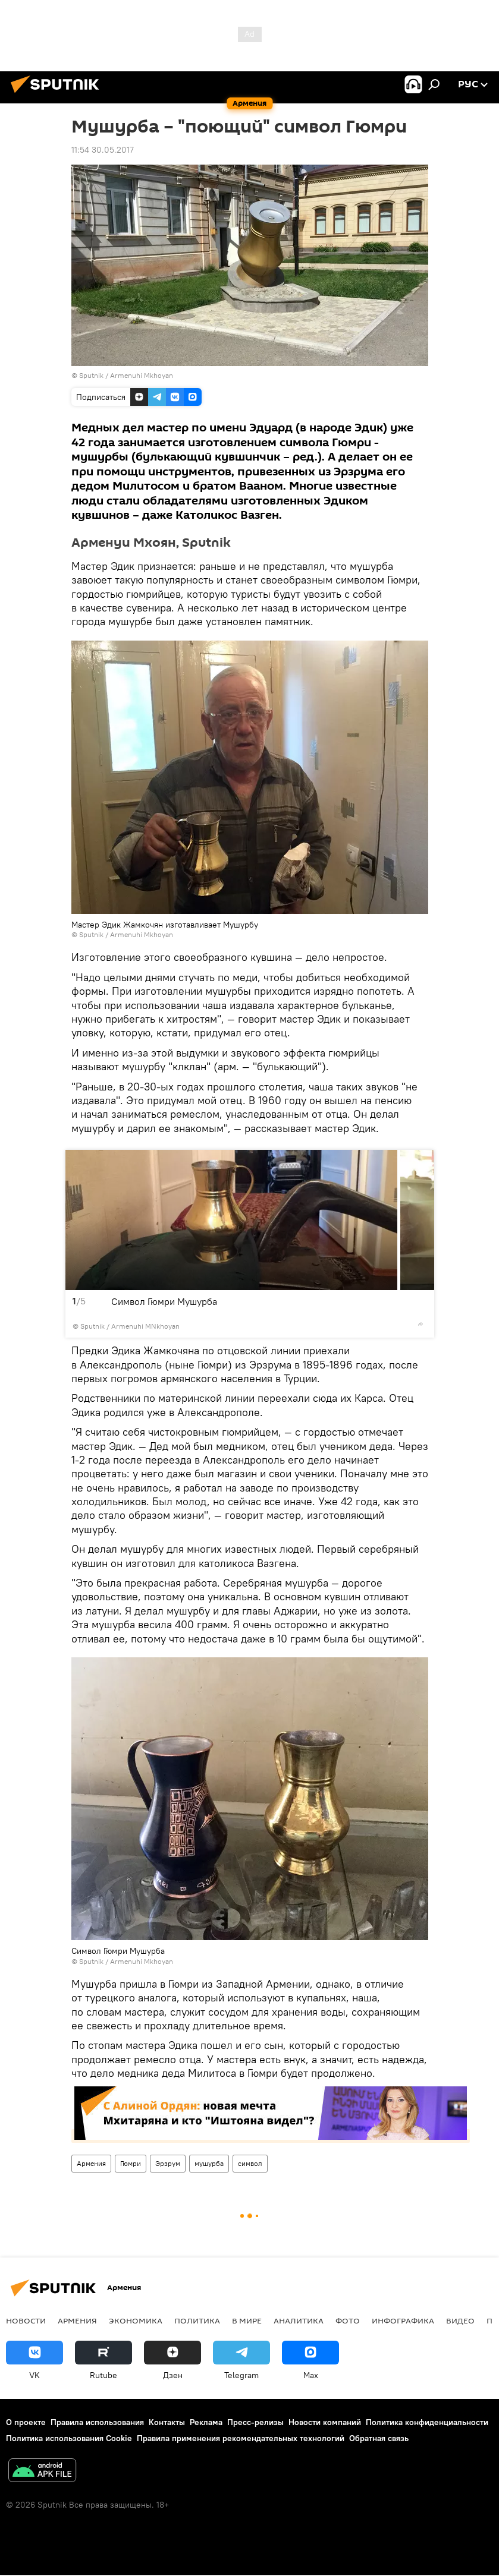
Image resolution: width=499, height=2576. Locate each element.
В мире (247, 2320)
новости (26, 2320)
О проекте (26, 2422)
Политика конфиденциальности (427, 2422)
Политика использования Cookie (69, 2438)
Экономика (135, 2320)
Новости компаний (324, 2422)
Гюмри (130, 2163)
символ (250, 2163)
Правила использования (97, 2422)
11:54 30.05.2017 (102, 149)
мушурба (209, 2163)
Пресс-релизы (255, 2422)
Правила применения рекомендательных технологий (240, 2438)
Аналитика (299, 2320)
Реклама (206, 2422)
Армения (91, 2163)
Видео (460, 2320)
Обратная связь (379, 2438)
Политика (197, 2320)
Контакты (167, 2422)
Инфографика (403, 2320)
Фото (347, 2320)
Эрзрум (167, 2163)
